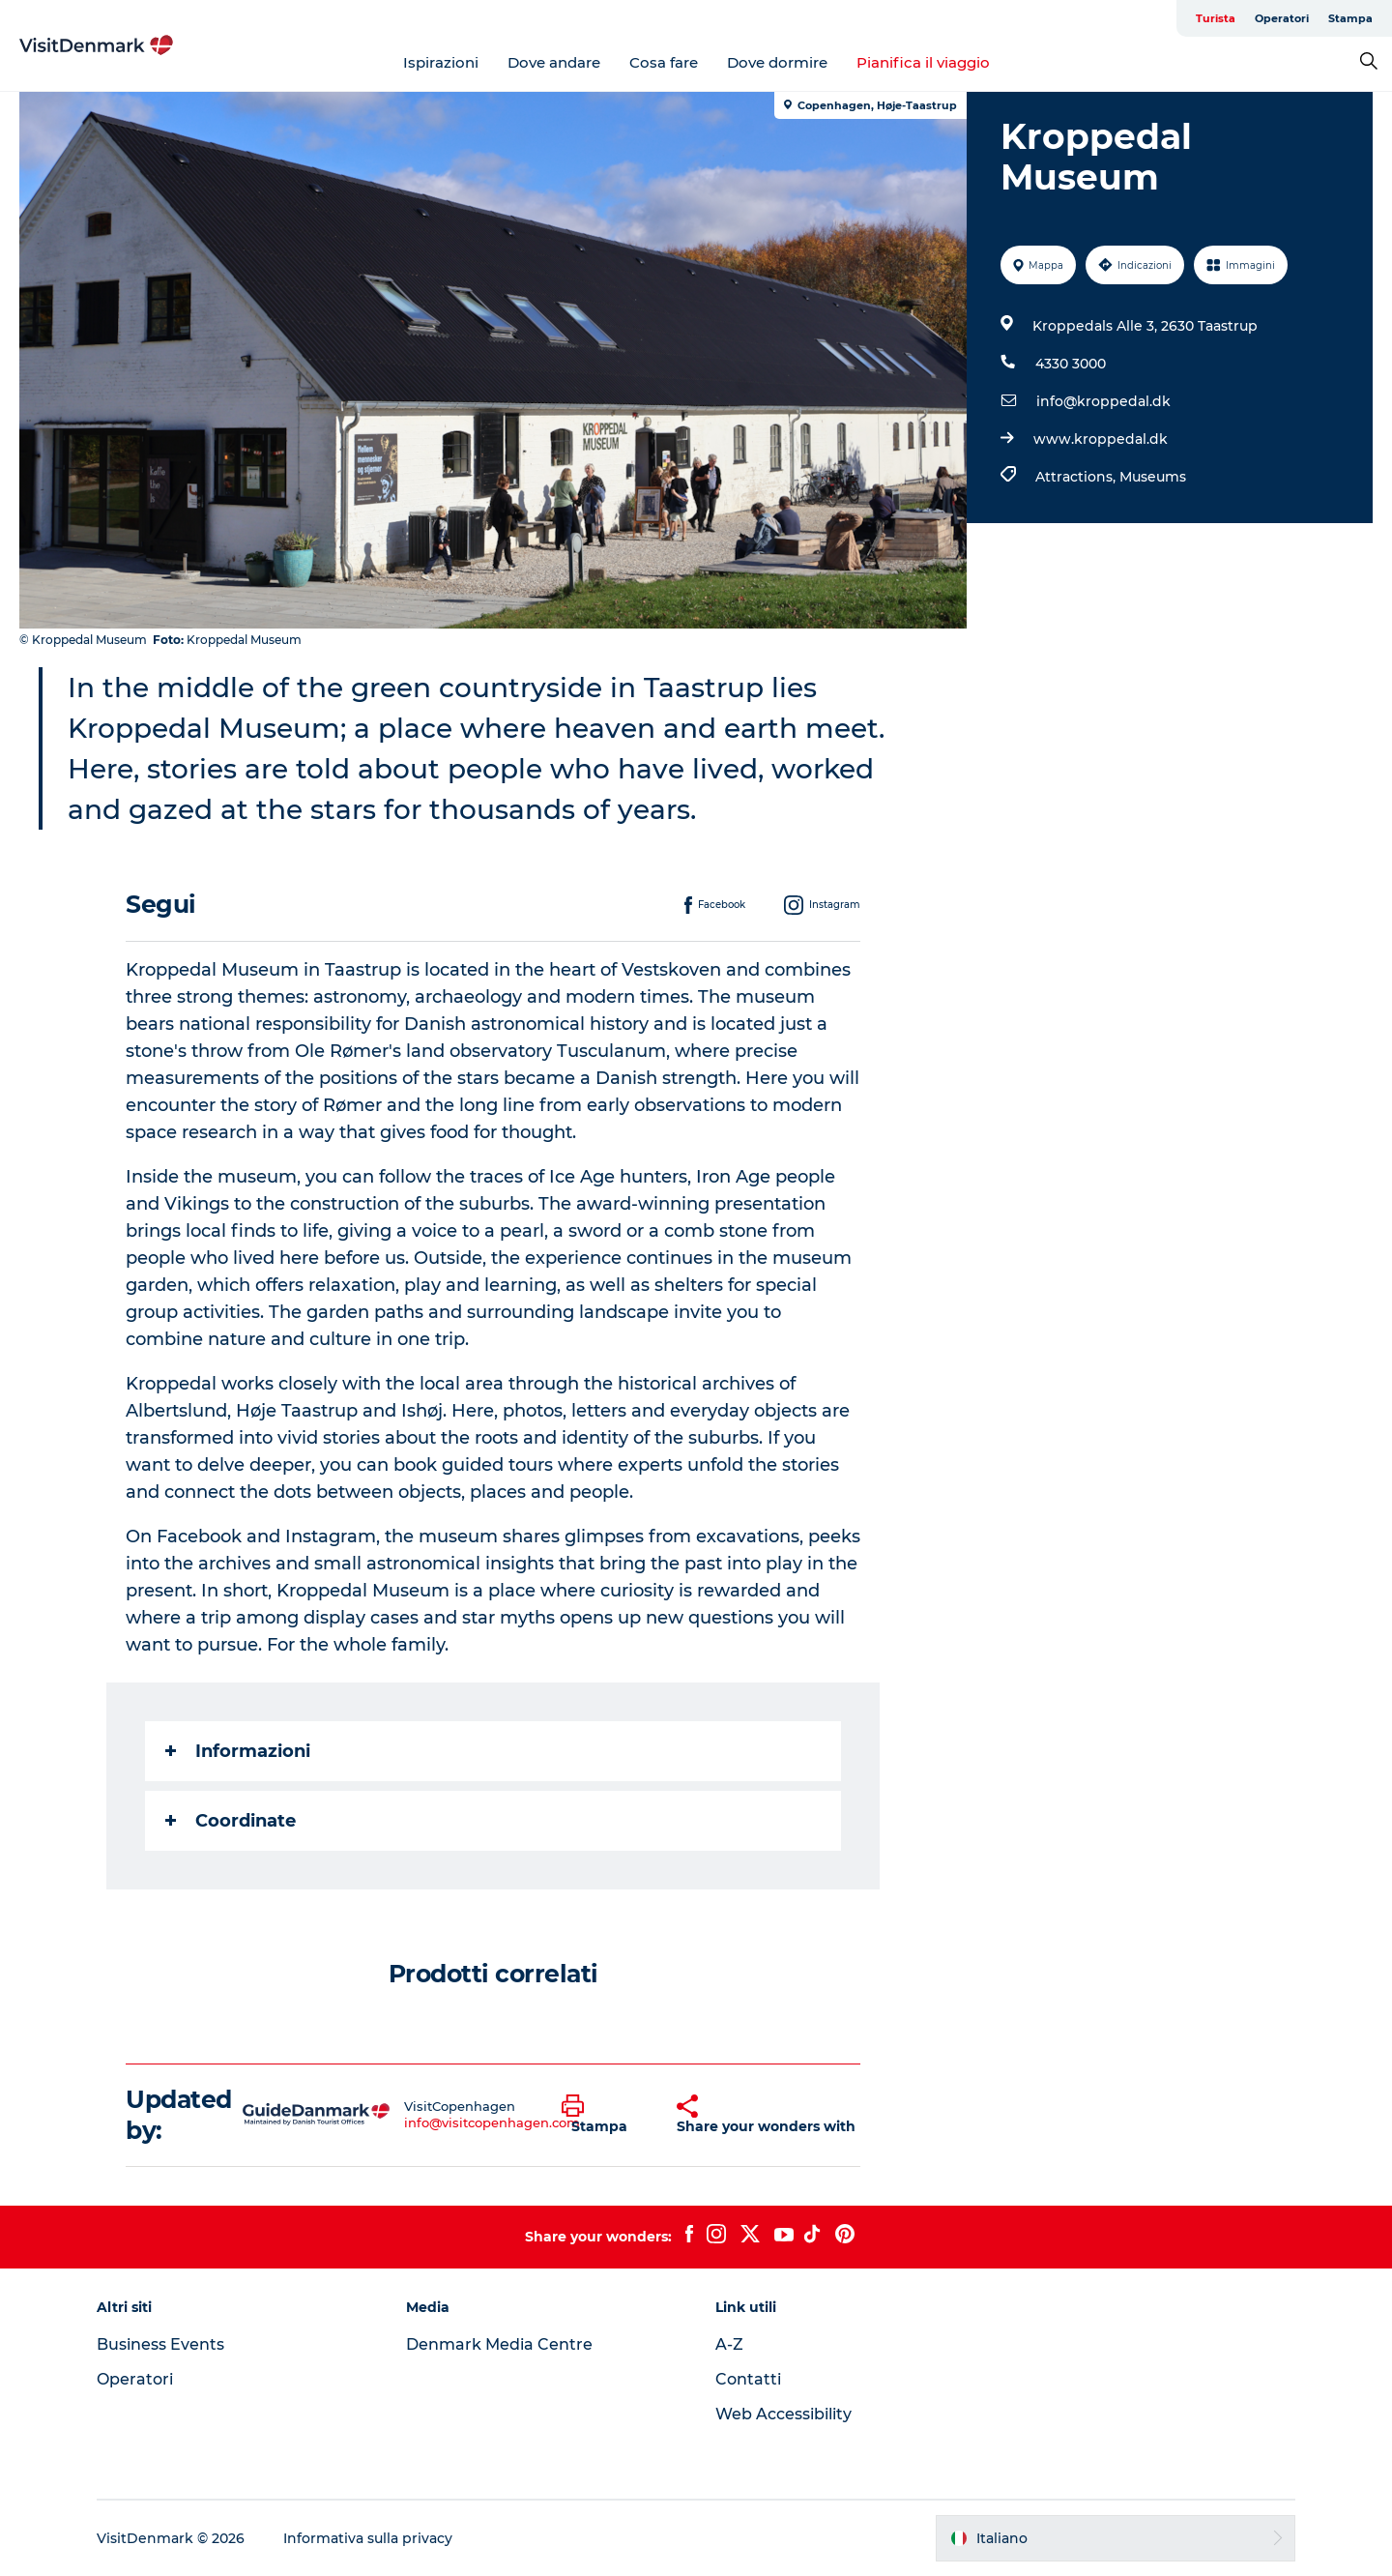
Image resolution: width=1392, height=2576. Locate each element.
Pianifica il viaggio (923, 62)
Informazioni (237, 1751)
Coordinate (230, 1820)
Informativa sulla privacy (367, 2538)
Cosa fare (663, 62)
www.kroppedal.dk (1100, 439)
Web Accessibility (783, 2414)
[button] (605, 2114)
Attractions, (1077, 476)
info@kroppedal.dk (1103, 401)
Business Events (160, 2344)
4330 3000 (1070, 363)
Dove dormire (777, 62)
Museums (1152, 476)
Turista (1215, 18)
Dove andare (554, 62)
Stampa (1350, 18)
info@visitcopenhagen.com (492, 2122)
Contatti (748, 2379)
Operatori (1282, 18)
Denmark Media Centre (499, 2344)
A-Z (729, 2344)
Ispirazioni (440, 62)
